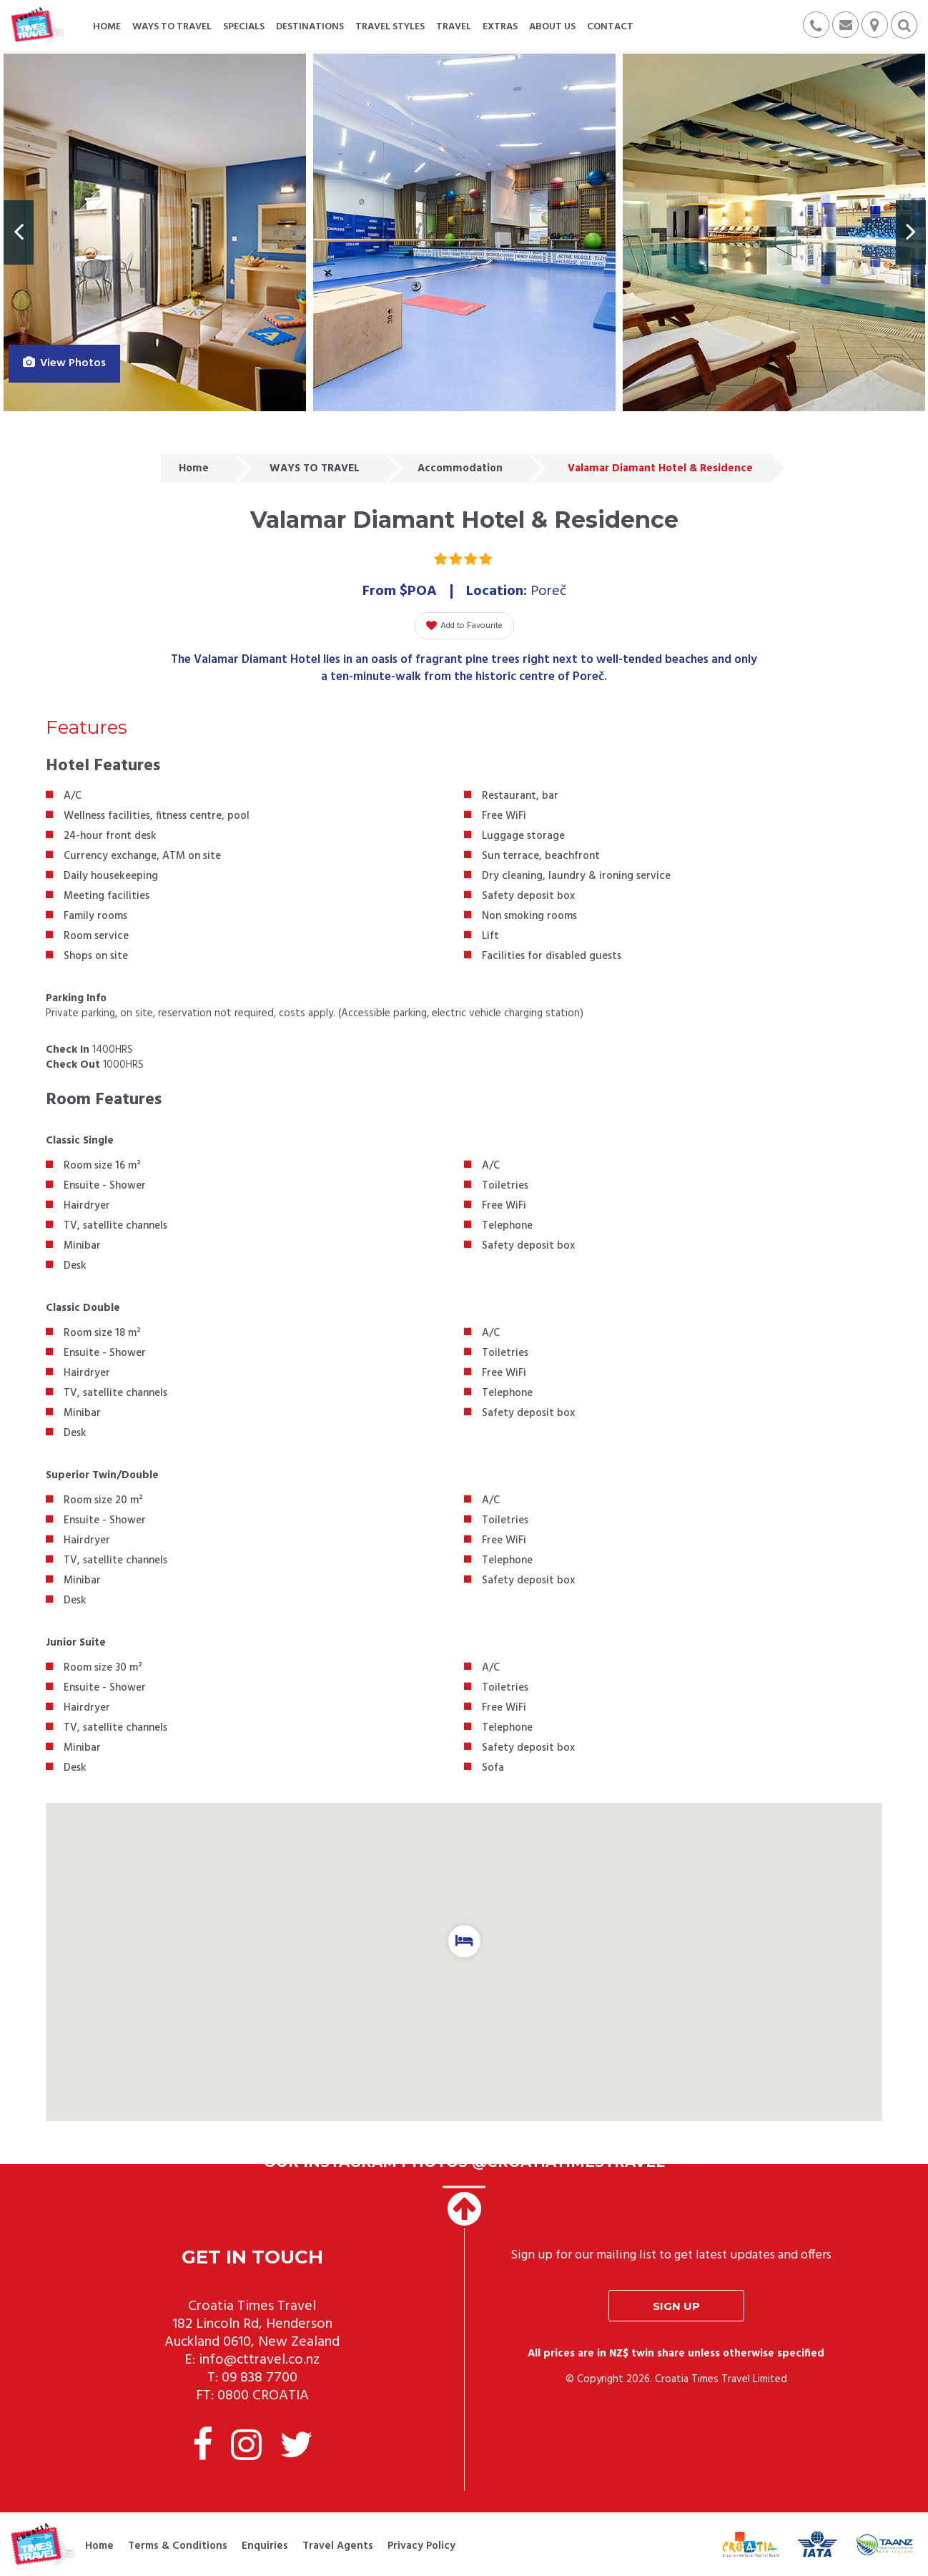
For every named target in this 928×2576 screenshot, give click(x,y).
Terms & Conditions (177, 2546)
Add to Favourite (464, 626)
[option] (155, 232)
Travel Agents (337, 2546)
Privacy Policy (421, 2546)
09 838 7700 (259, 2377)
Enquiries (265, 2546)
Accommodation (460, 468)
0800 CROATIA (263, 2395)
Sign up (676, 2306)
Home (194, 468)
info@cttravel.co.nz (259, 2360)
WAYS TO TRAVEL (315, 468)
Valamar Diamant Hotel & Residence (660, 468)
